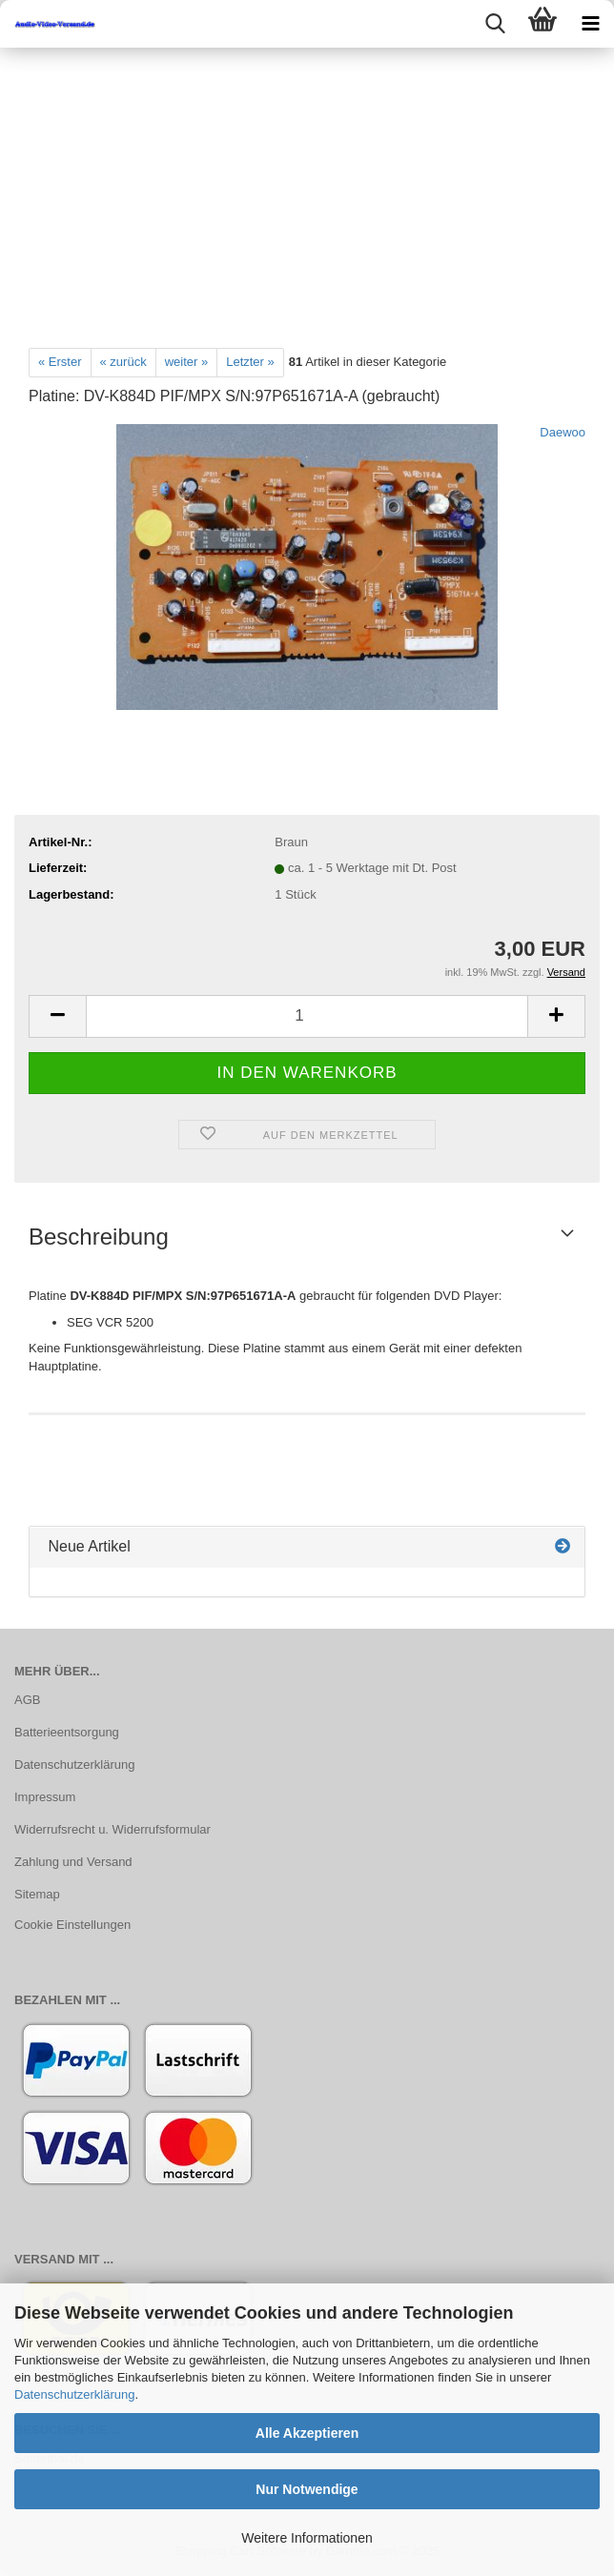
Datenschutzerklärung (74, 2394)
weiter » (187, 362)
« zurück (123, 362)
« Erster (60, 362)
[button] (57, 1016)
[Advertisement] (307, 190)
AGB (27, 1700)
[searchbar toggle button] (495, 24)
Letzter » (250, 362)
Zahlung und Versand (73, 1862)
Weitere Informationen (306, 2538)
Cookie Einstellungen (72, 1924)
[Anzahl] (307, 1016)
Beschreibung (99, 1236)
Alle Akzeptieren (307, 2433)
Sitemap (37, 1894)
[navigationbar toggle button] (590, 24)
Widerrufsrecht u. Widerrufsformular (112, 1829)
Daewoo (562, 432)
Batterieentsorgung (66, 1732)
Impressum (44, 1797)
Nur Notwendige (307, 2489)
